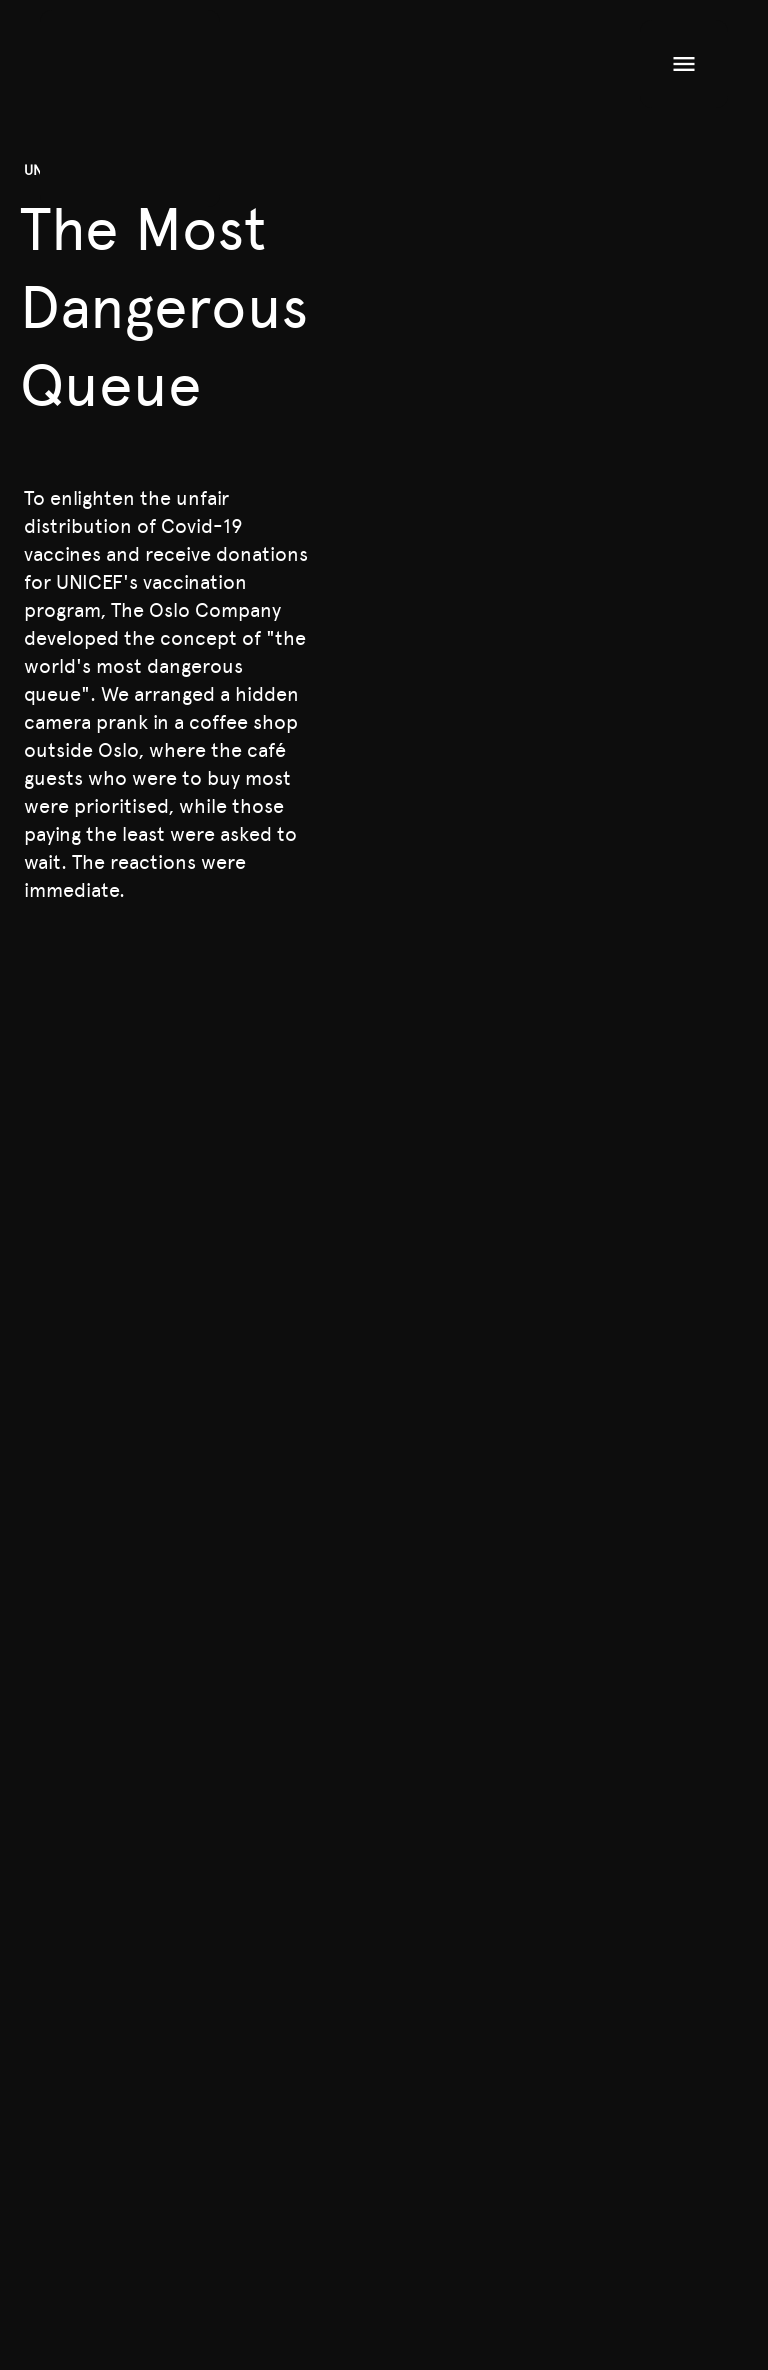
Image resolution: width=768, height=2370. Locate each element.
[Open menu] (684, 64)
